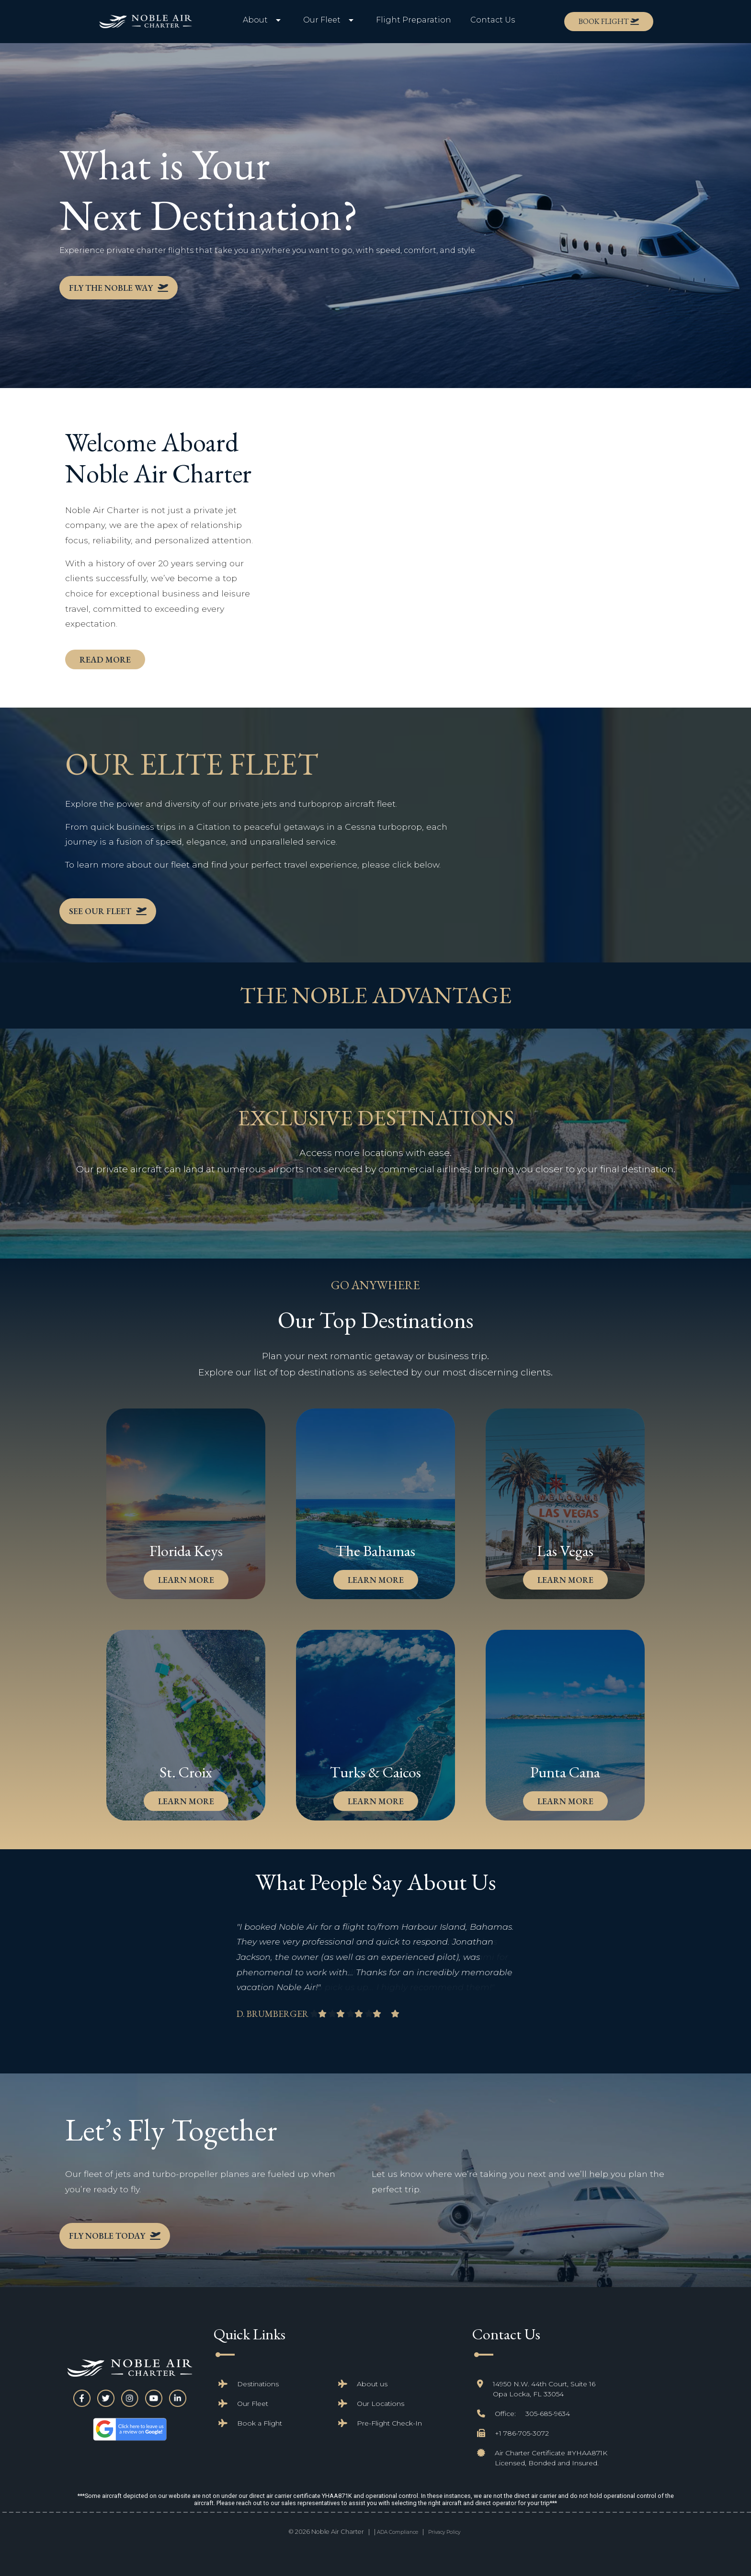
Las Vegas (565, 1551)
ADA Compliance (397, 2532)
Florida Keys (186, 1551)
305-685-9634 (547, 2413)
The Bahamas (375, 1551)
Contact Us (492, 19)
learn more (186, 1579)
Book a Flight (259, 2423)
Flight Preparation (413, 19)
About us (372, 2384)
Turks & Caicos (375, 1772)
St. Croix (185, 1772)
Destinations (258, 2384)
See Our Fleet (100, 910)
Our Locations (380, 2403)
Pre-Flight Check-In (389, 2423)
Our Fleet (252, 2403)
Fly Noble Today (114, 2235)
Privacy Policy (444, 2532)
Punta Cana (565, 1772)
